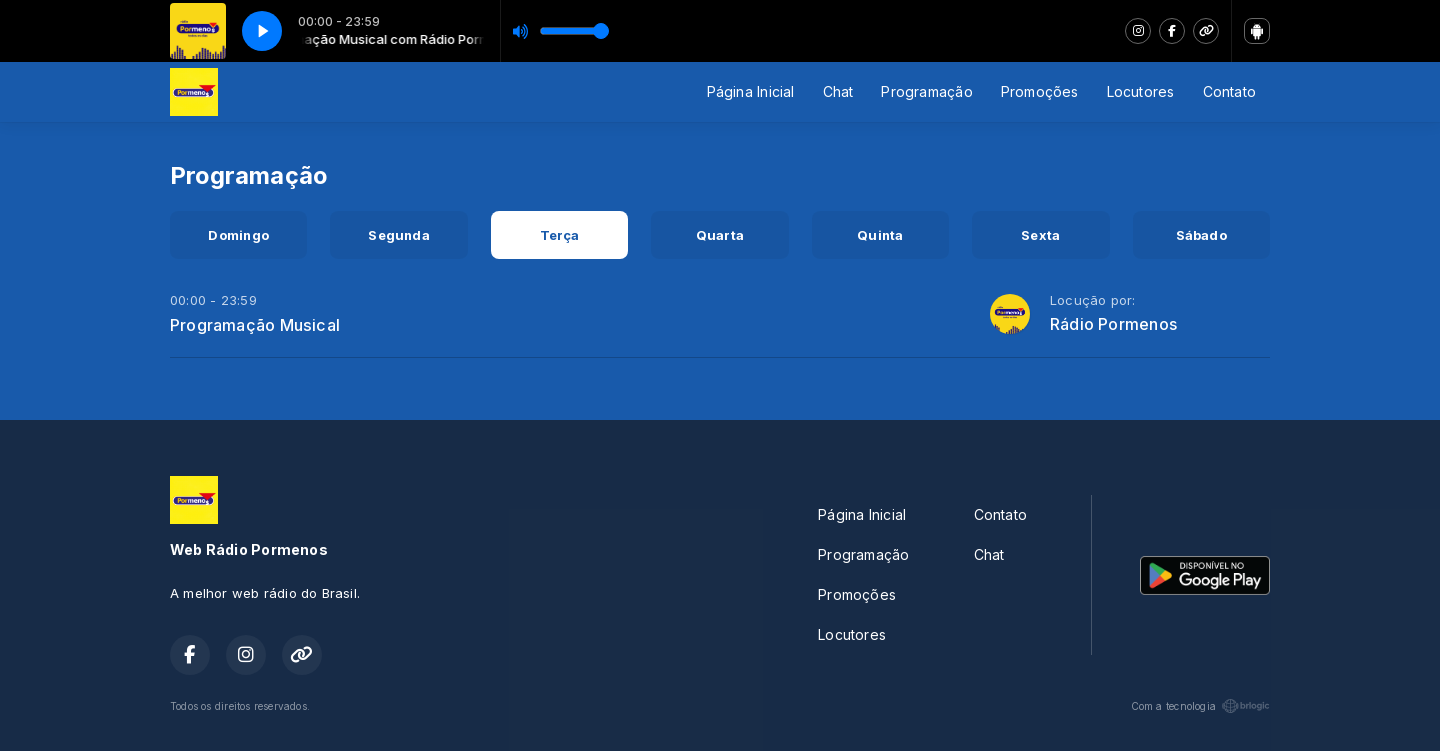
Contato (1229, 91)
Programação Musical (255, 325)
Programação (926, 91)
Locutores (1141, 91)
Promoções (1040, 91)
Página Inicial (751, 91)
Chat (838, 91)
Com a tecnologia (1200, 706)
